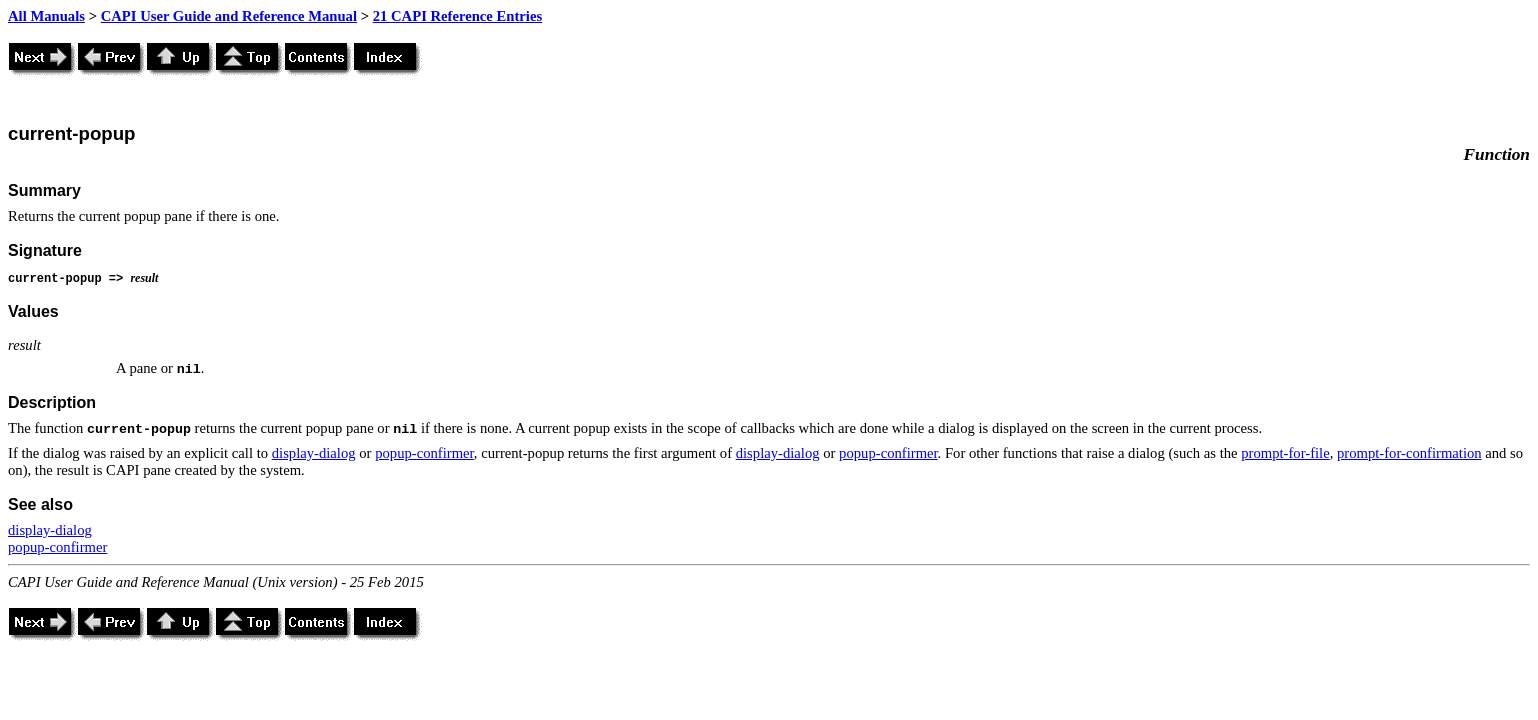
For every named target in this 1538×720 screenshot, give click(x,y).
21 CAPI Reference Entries (457, 16)
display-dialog (314, 453)
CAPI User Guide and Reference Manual (229, 16)
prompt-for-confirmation (1409, 453)
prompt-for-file (1285, 453)
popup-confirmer (424, 453)
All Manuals (46, 16)
